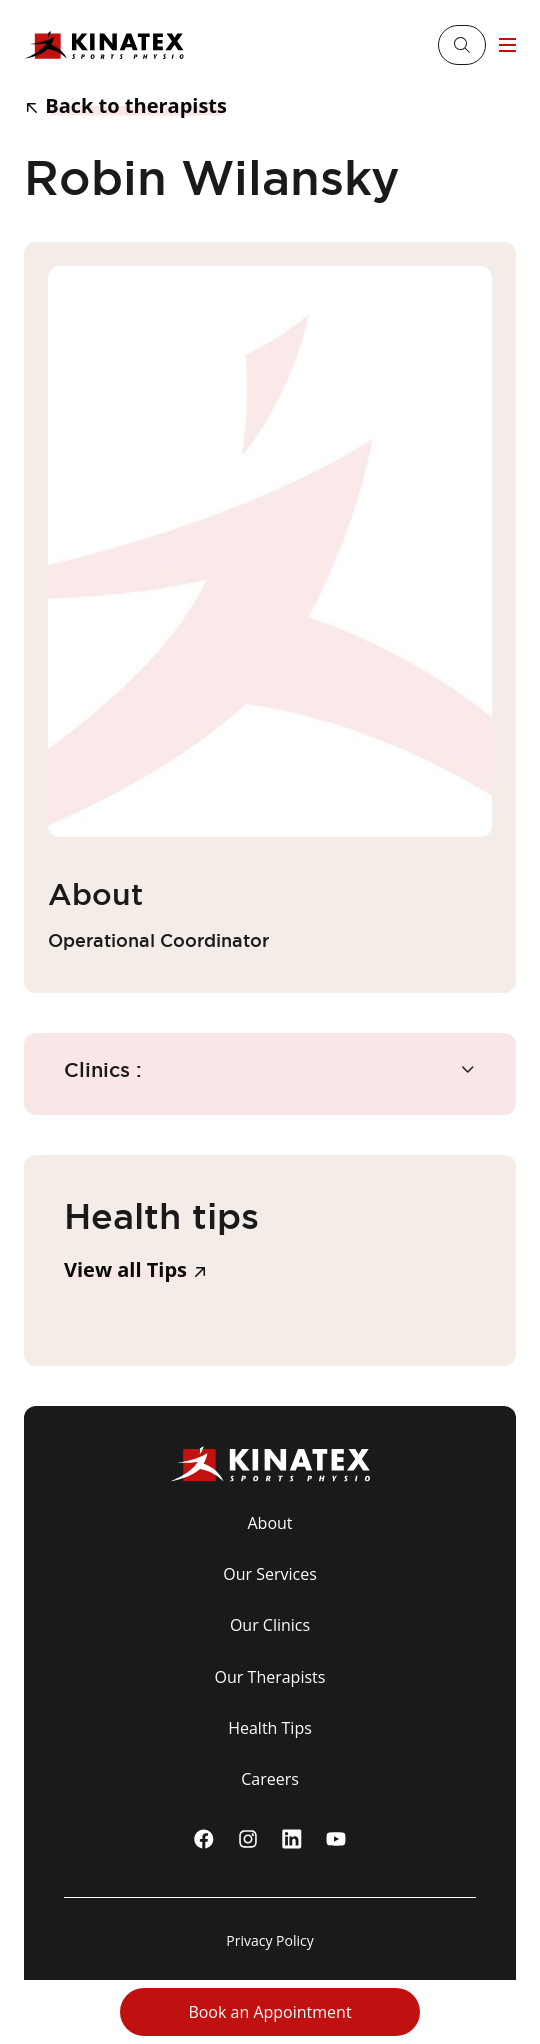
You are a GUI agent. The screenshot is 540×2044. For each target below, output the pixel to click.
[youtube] (336, 1839)
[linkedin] (292, 1839)
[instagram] (248, 1839)
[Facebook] (204, 1839)
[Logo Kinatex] (104, 45)
